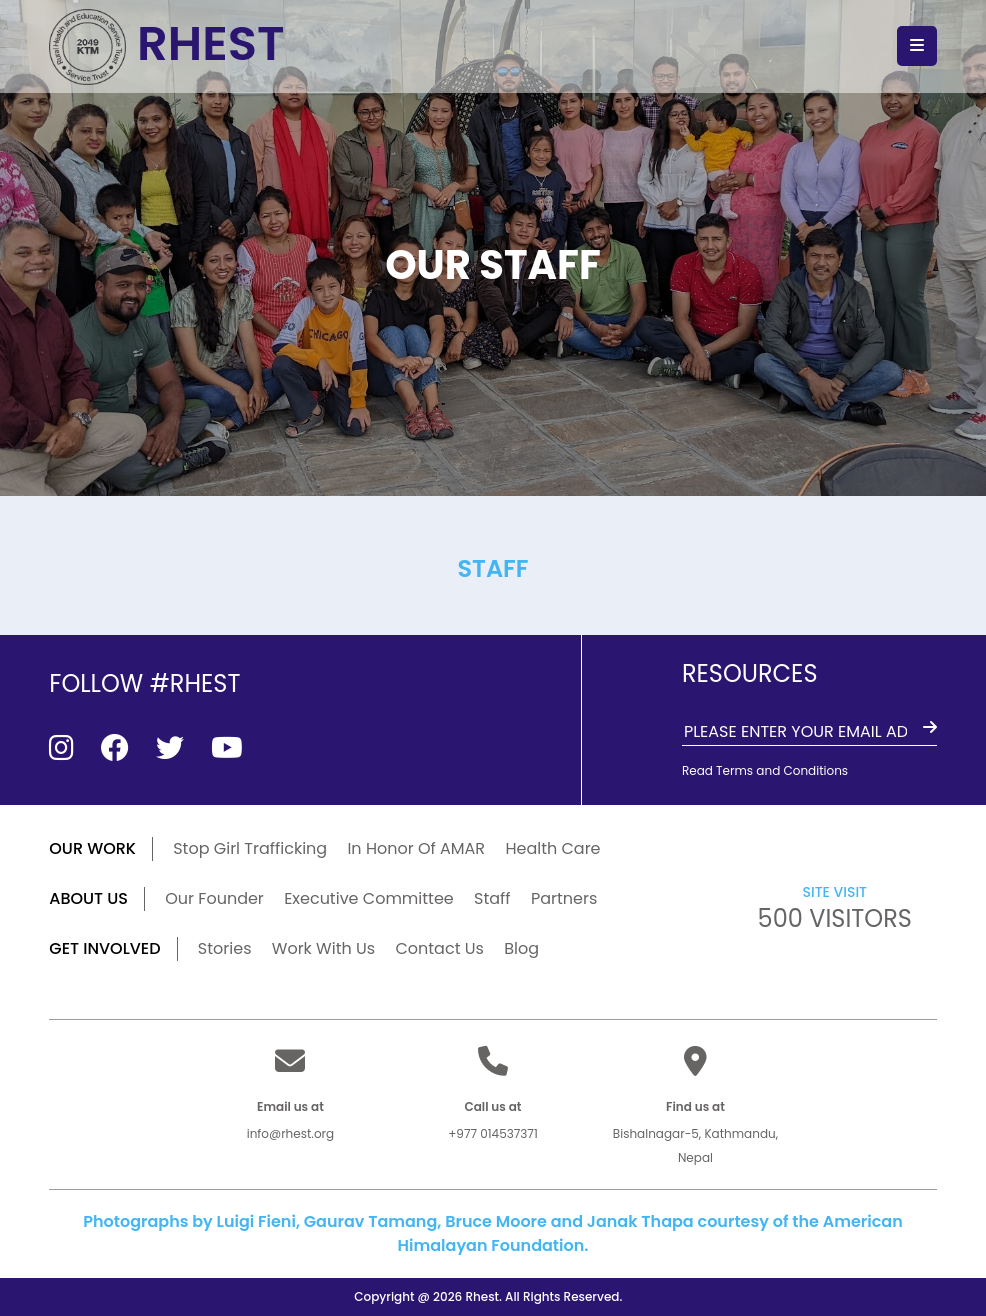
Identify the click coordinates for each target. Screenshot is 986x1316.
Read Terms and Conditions (765, 770)
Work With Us (323, 948)
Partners (564, 898)
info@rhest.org (290, 1133)
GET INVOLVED (104, 948)
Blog (521, 948)
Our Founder (214, 898)
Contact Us (439, 948)
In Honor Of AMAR (416, 848)
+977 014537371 (493, 1133)
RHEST (168, 45)
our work (92, 848)
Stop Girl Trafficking (250, 848)
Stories (225, 948)
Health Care (552, 848)
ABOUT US (88, 898)
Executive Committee (369, 898)
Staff (492, 898)
